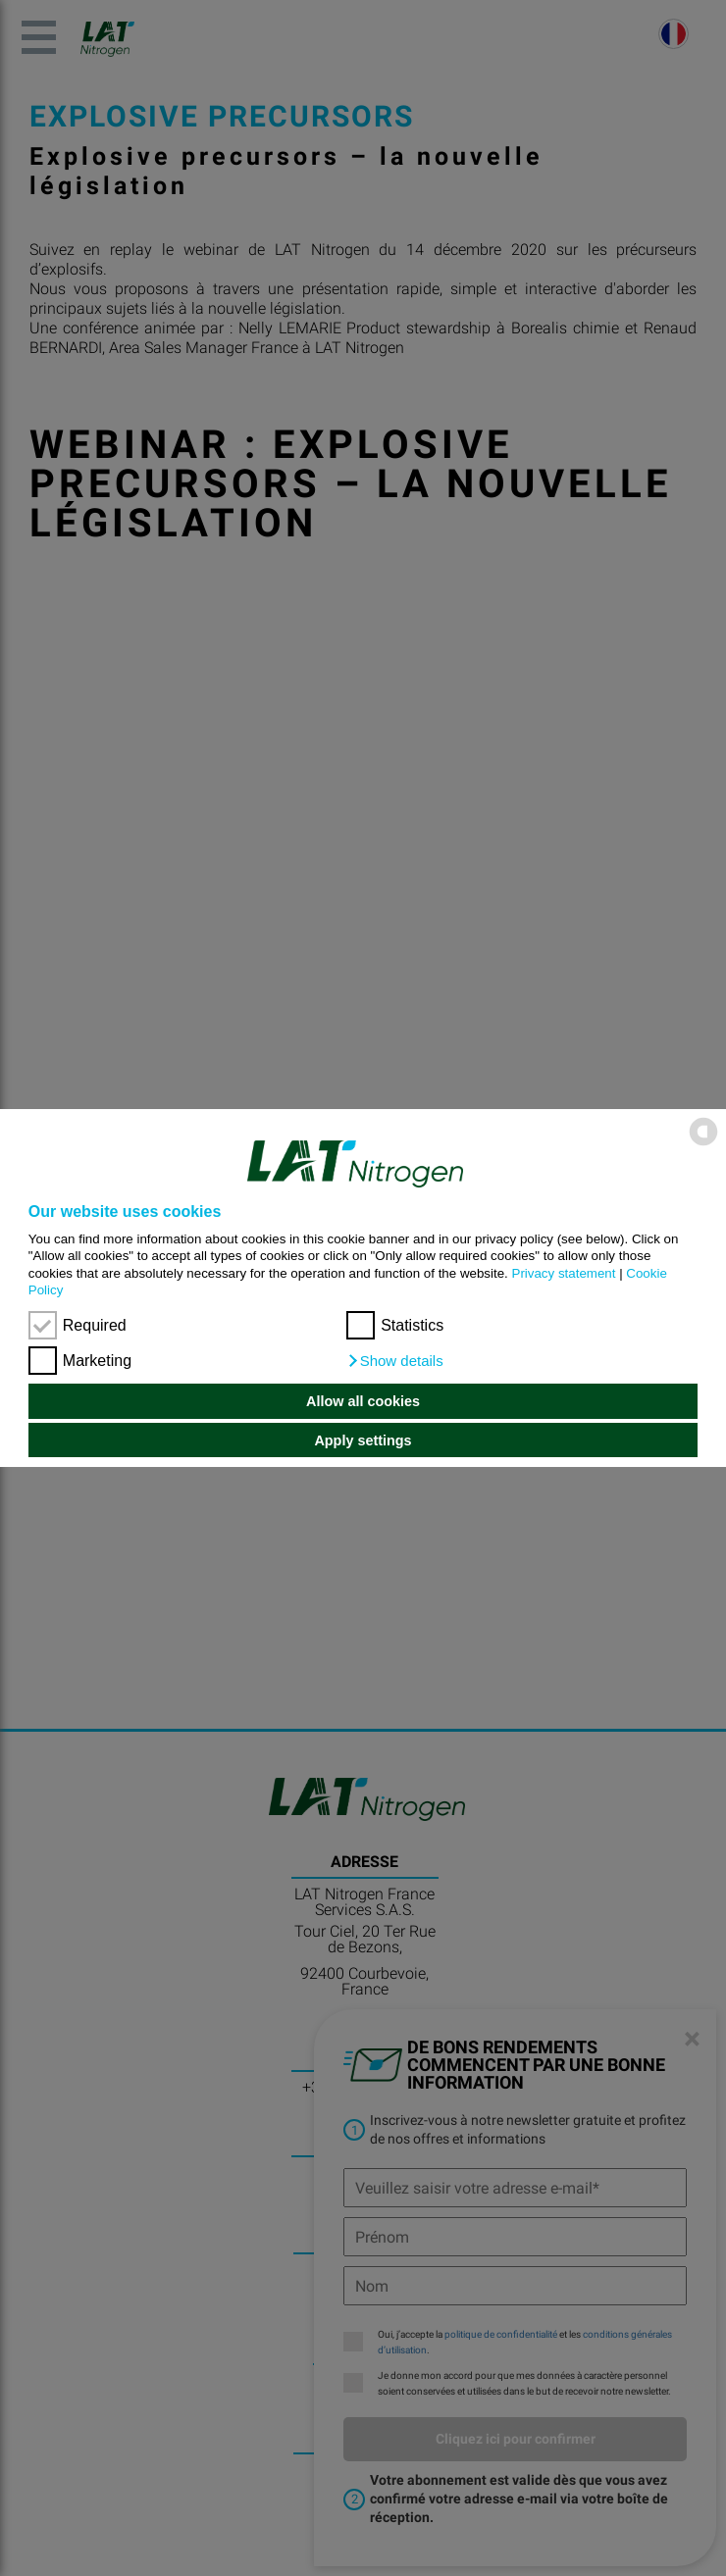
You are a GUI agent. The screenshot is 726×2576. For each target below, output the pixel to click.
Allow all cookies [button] (363, 1401)
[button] (394, 1361)
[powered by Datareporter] (703, 1143)
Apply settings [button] (362, 1440)
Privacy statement (564, 1273)
